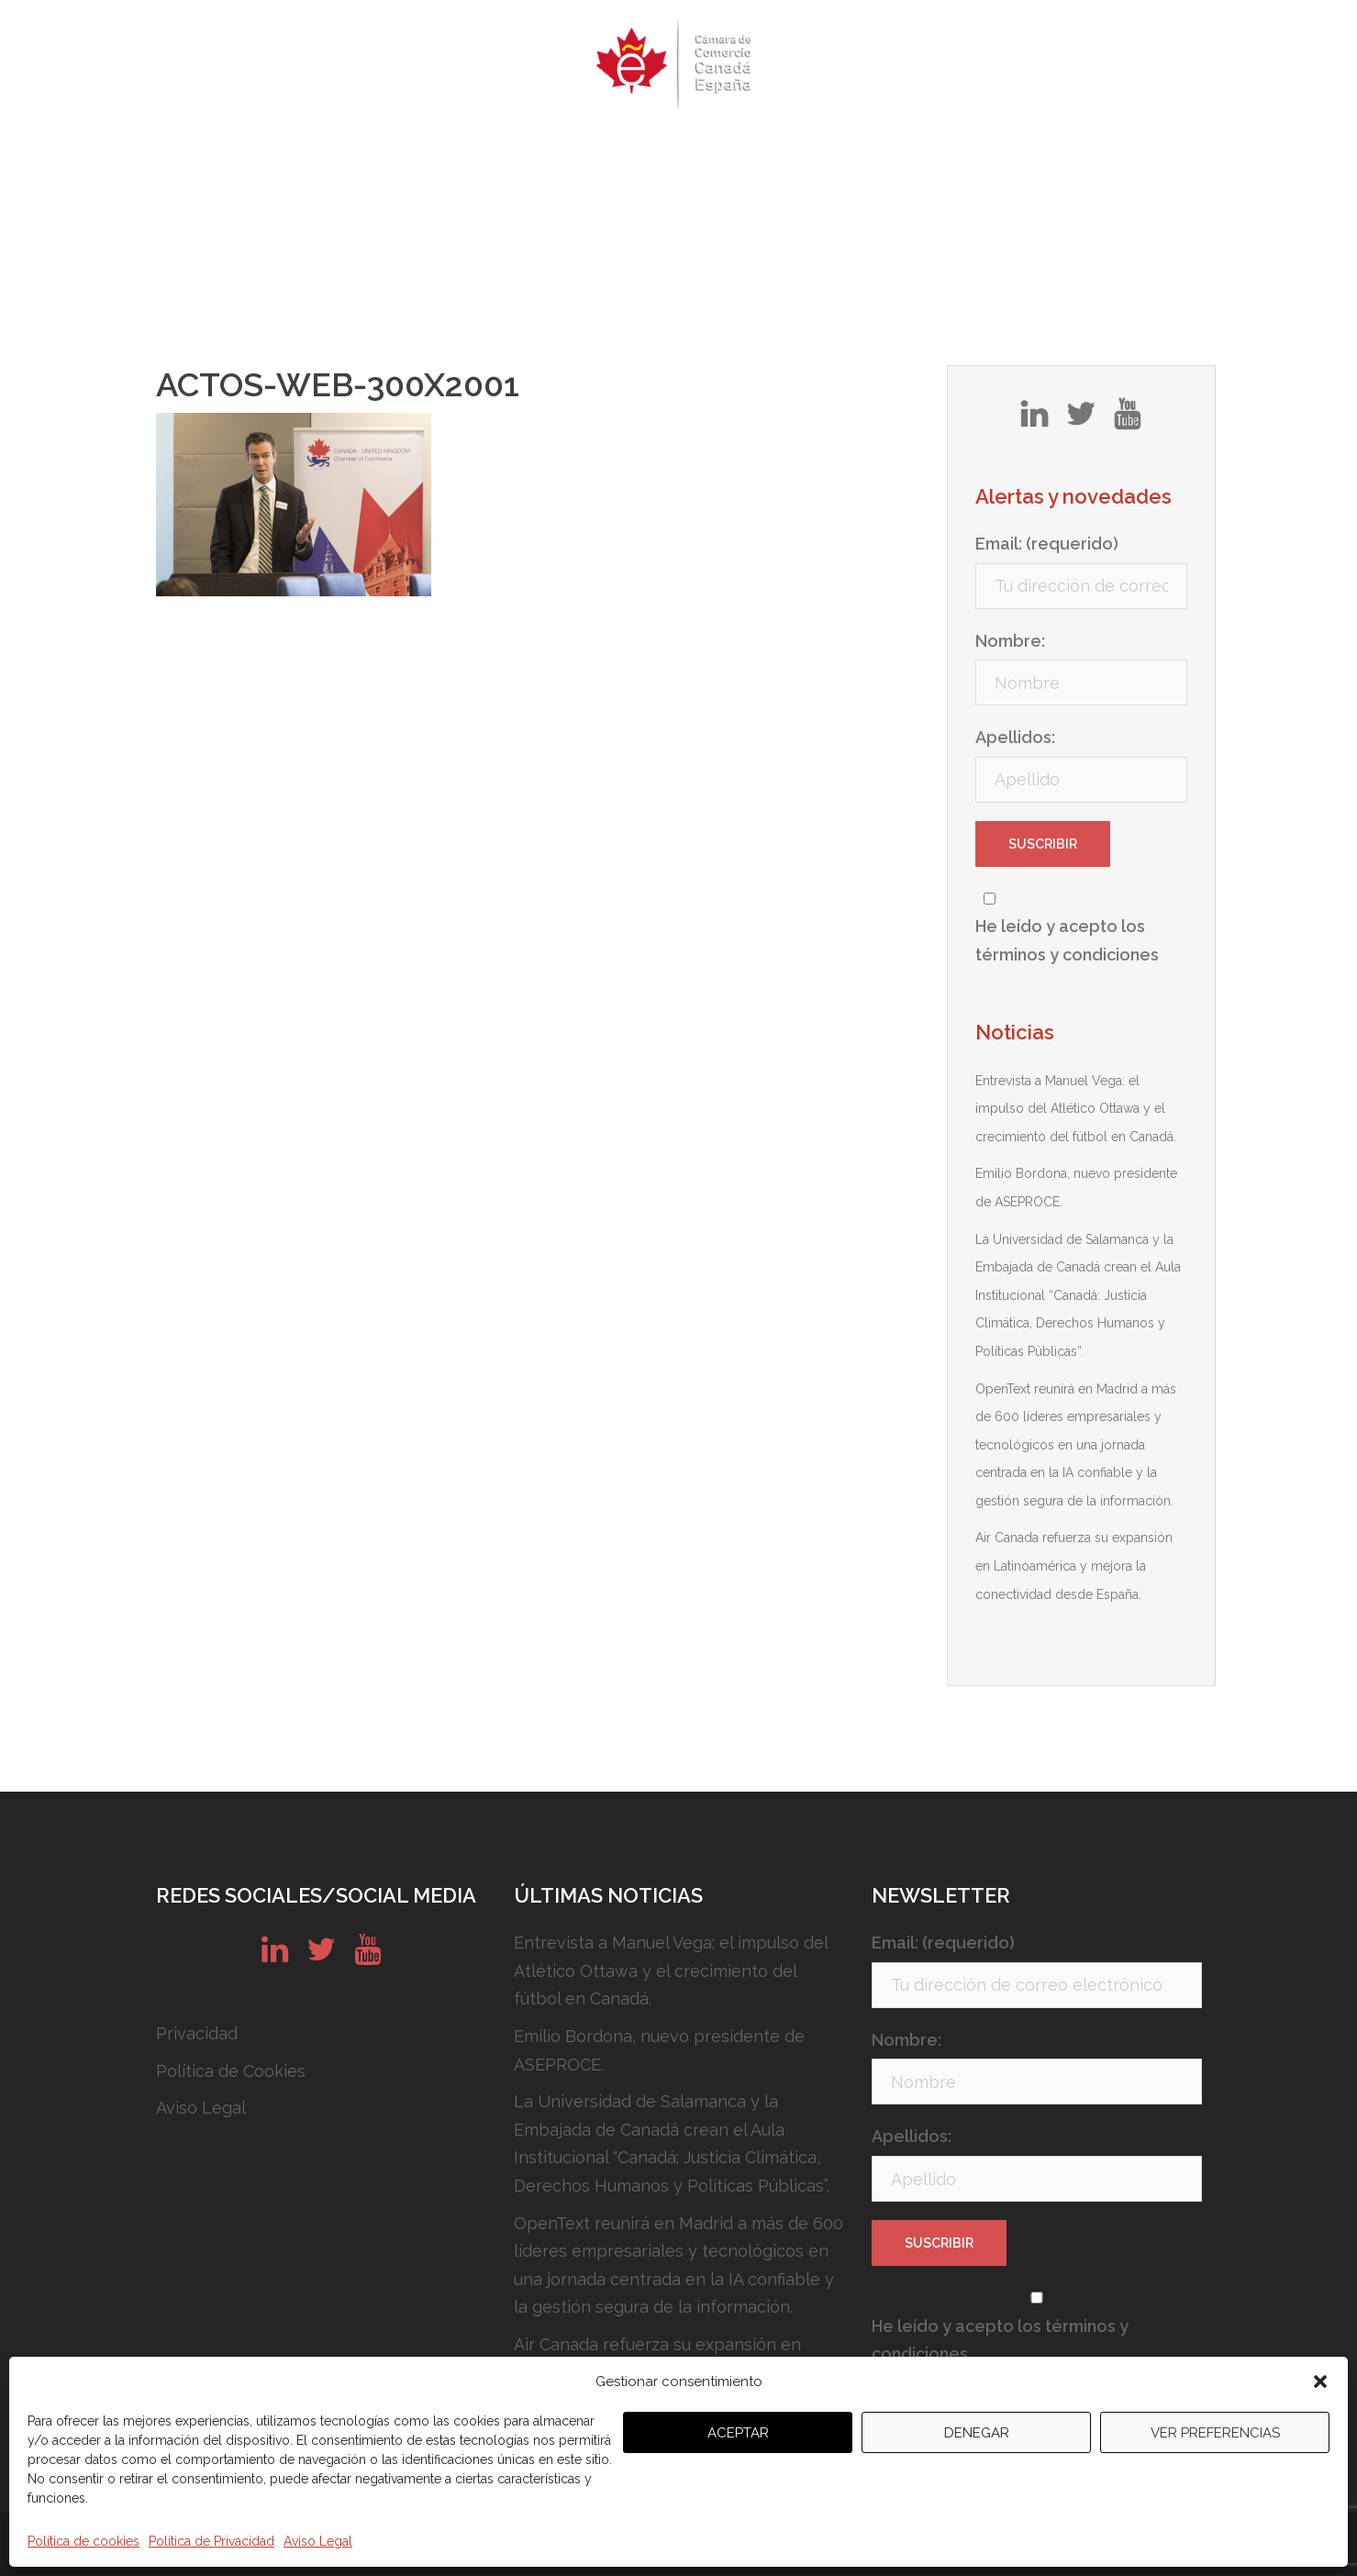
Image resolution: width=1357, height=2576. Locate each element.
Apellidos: (1015, 737)
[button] (1320, 2381)
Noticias (910, 151)
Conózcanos (805, 151)
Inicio (255, 151)
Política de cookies (83, 2541)
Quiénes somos (362, 151)
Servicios (696, 151)
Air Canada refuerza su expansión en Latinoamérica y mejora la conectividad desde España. (1074, 1565)
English (1094, 151)
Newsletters (586, 151)
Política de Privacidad (211, 2541)
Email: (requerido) (1046, 543)
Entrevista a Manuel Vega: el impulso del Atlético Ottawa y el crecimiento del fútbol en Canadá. (1075, 1108)
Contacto (1004, 151)
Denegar (976, 2433)
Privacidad (197, 2033)
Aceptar (738, 2433)
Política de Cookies (231, 2071)
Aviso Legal (318, 2541)
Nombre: (1010, 640)
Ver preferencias (1215, 2433)
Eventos (480, 151)
